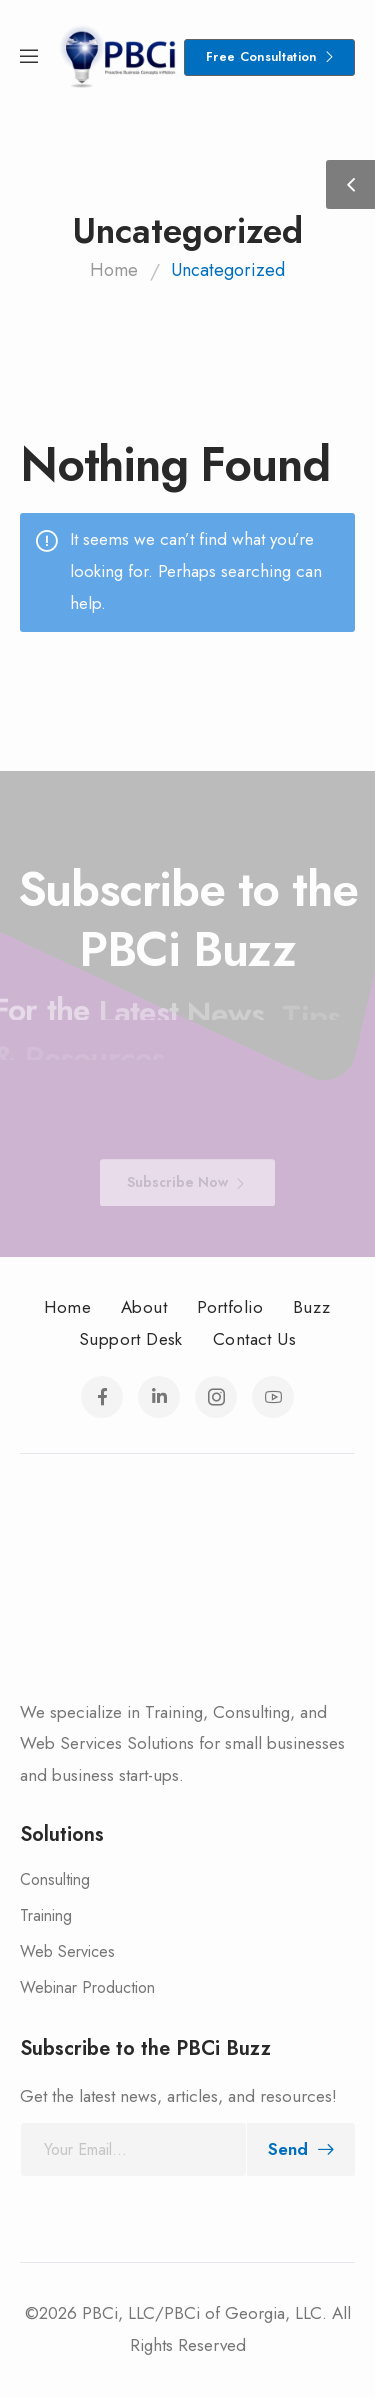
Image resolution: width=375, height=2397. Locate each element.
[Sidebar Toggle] (350, 184)
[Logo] (118, 57)
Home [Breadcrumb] (114, 270)
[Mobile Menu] (29, 57)
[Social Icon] (102, 1397)
